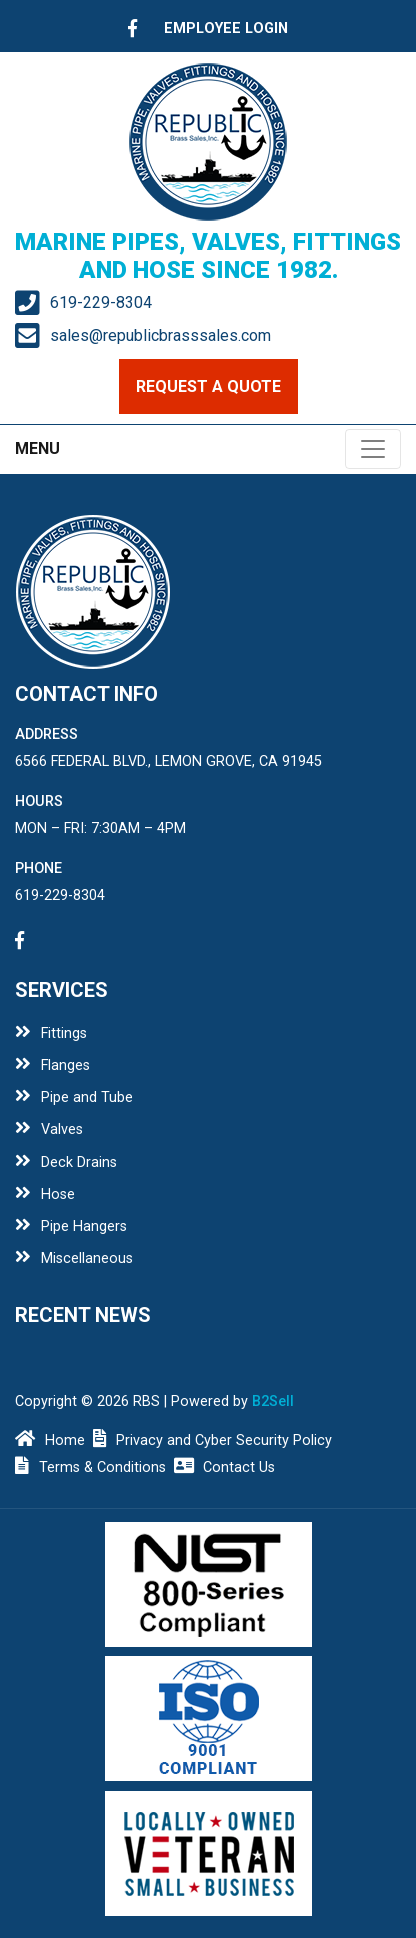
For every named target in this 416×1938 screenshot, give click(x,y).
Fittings (51, 1033)
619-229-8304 (101, 302)
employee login (226, 28)
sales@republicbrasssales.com (160, 335)
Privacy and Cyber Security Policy (213, 1440)
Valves (49, 1129)
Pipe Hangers (71, 1226)
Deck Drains (66, 1162)
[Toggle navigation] (373, 449)
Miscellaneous (74, 1258)
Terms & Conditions (90, 1467)
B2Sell (273, 1401)
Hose (45, 1194)
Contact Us (225, 1467)
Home (50, 1440)
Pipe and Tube (74, 1097)
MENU (37, 448)
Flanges (52, 1065)
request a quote (208, 386)
